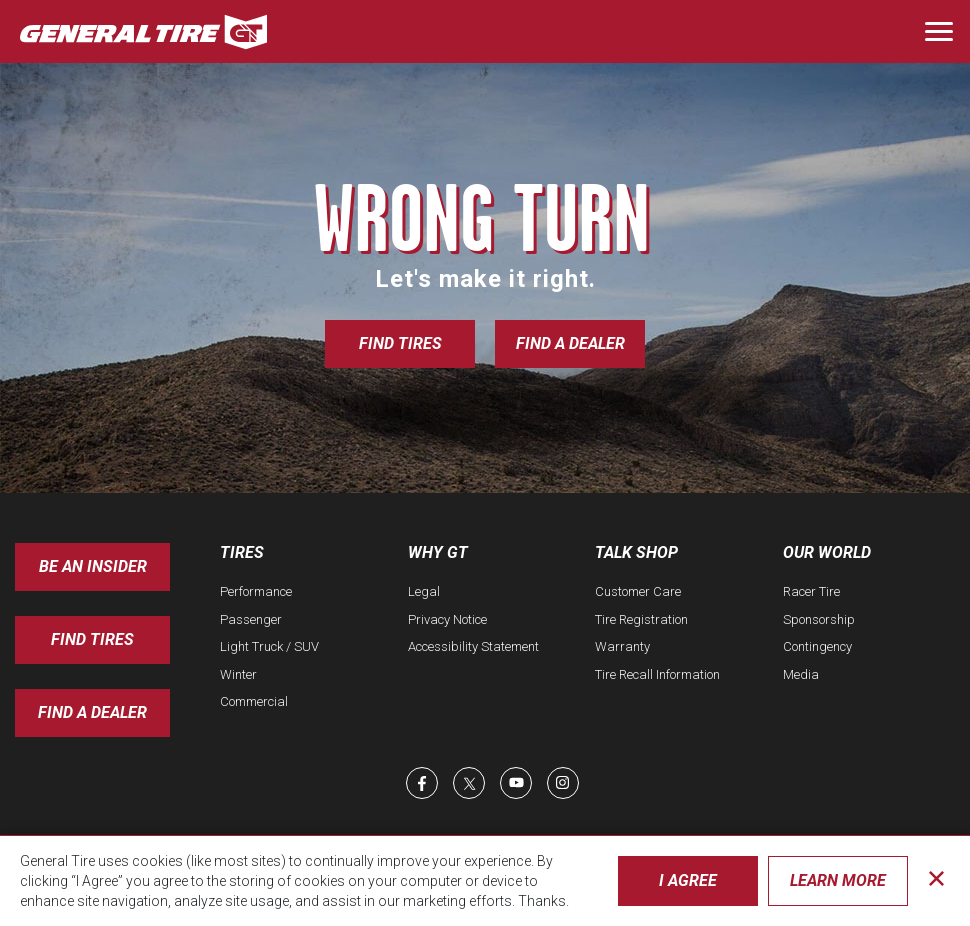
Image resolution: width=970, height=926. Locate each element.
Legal (424, 591)
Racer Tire (811, 591)
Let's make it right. (485, 279)
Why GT (438, 552)
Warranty (622, 646)
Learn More (838, 880)
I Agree (688, 880)
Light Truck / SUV (269, 646)
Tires (242, 552)
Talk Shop (636, 552)
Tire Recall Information (657, 674)
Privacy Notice (447, 619)
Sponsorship (819, 619)
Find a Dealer (570, 343)
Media (801, 674)
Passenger (251, 619)
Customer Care (638, 591)
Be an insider (93, 566)
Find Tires (400, 343)
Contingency (817, 646)
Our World (827, 552)
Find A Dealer (92, 712)
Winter (238, 674)
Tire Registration (641, 619)
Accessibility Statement (473, 646)
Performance (256, 591)
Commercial (254, 701)
